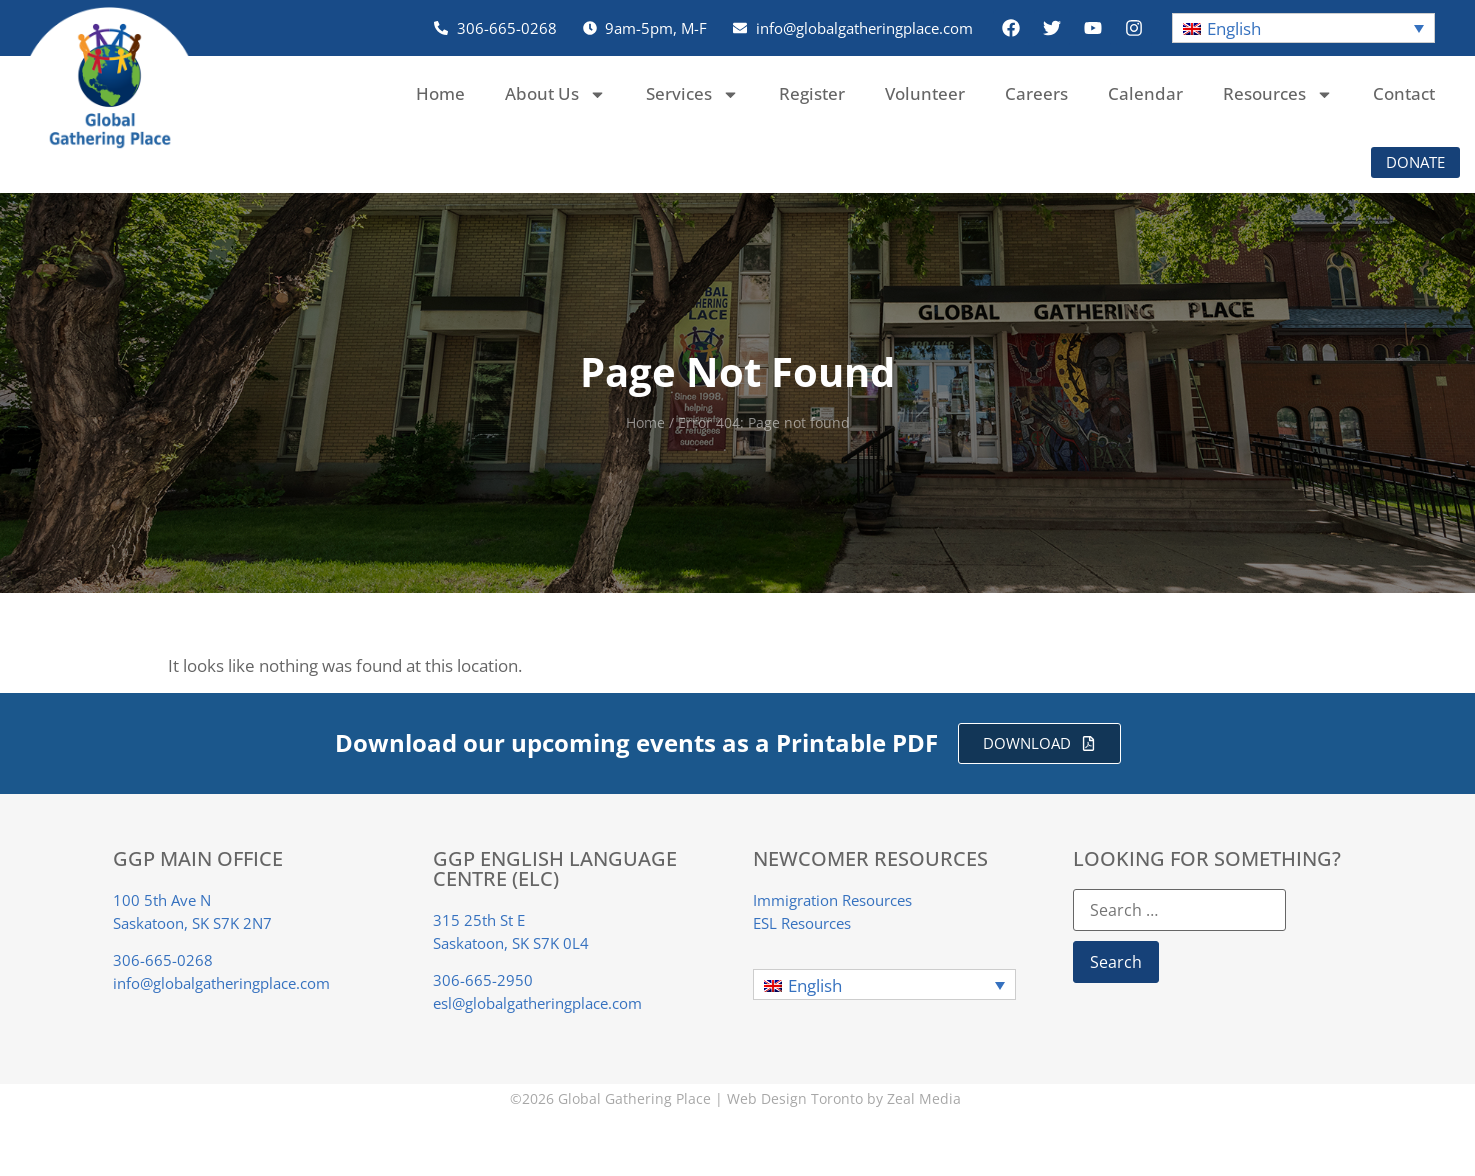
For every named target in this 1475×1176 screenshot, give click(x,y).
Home (440, 93)
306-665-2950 (483, 980)
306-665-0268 (163, 960)
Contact (1404, 93)
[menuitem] (1304, 28)
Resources (1278, 94)
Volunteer (925, 93)
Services (692, 94)
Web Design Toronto (795, 1098)
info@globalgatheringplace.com (221, 983)
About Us (555, 94)
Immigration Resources (832, 900)
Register (812, 93)
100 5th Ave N (162, 900)
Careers (1036, 93)
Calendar (1145, 93)
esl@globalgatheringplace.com (537, 1003)
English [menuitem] (1234, 28)
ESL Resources (802, 923)
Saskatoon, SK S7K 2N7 (192, 923)
